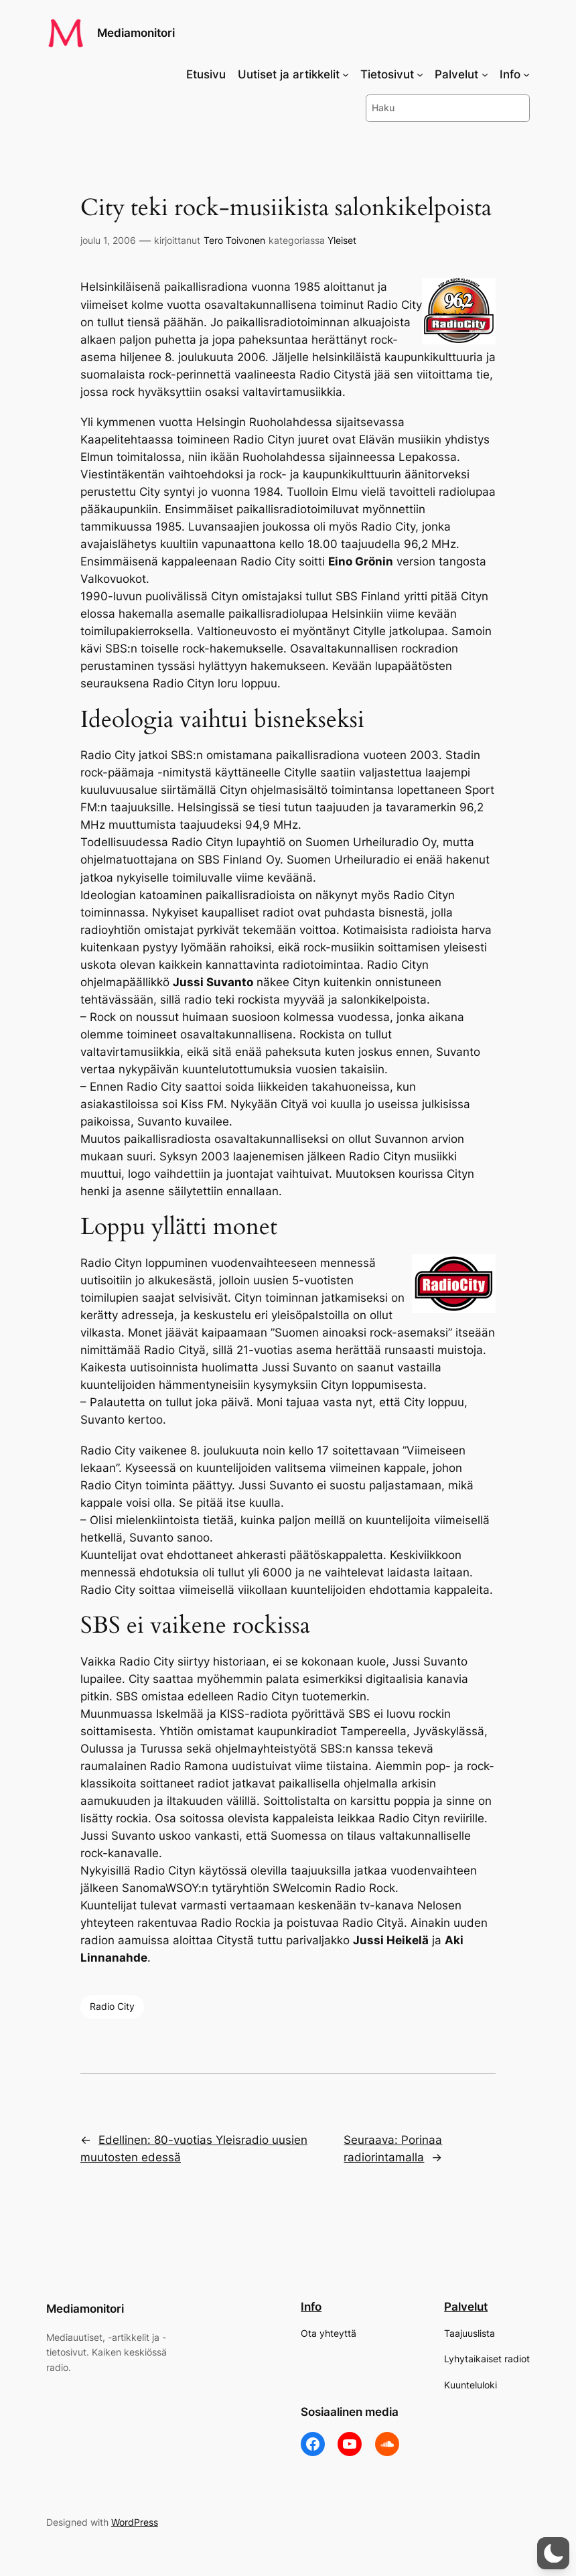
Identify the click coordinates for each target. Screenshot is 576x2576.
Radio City (112, 2006)
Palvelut (466, 2306)
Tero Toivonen (234, 240)
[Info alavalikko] (526, 74)
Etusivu (206, 74)
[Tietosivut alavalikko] (420, 74)
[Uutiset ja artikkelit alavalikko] (345, 74)
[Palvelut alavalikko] (485, 74)
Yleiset (342, 240)
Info (311, 2306)
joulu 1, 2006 (108, 240)
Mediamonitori (136, 33)
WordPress (134, 2522)
